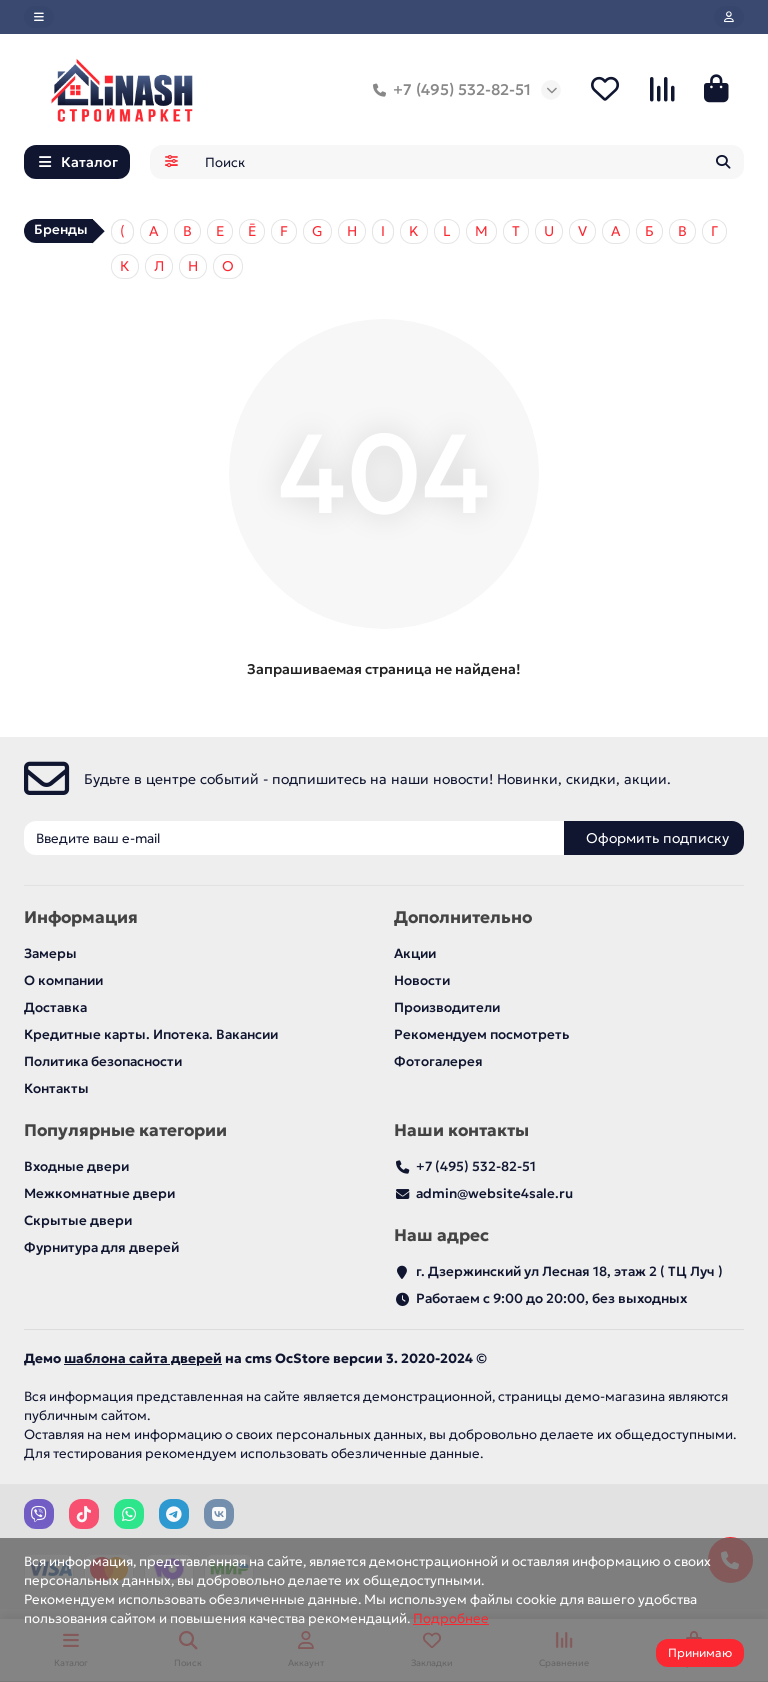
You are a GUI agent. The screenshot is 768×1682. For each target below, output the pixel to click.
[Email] (294, 839)
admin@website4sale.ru (494, 1194)
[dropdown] (39, 17)
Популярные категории (125, 1131)
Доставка (55, 1008)
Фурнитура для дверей (101, 1248)
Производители (447, 1008)
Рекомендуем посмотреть (481, 1035)
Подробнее (451, 1618)
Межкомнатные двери (99, 1194)
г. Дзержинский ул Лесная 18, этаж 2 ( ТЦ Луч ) (569, 1272)
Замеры (50, 954)
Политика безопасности (103, 1062)
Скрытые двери (78, 1221)
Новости (422, 981)
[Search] (469, 165)
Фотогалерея (438, 1062)
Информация (81, 918)
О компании (63, 981)
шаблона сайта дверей (143, 1359)
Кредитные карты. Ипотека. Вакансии (151, 1035)
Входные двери (76, 1167)
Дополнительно (463, 918)
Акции (415, 954)
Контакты (56, 1089)
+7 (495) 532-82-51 (448, 91)
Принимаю (700, 1652)
